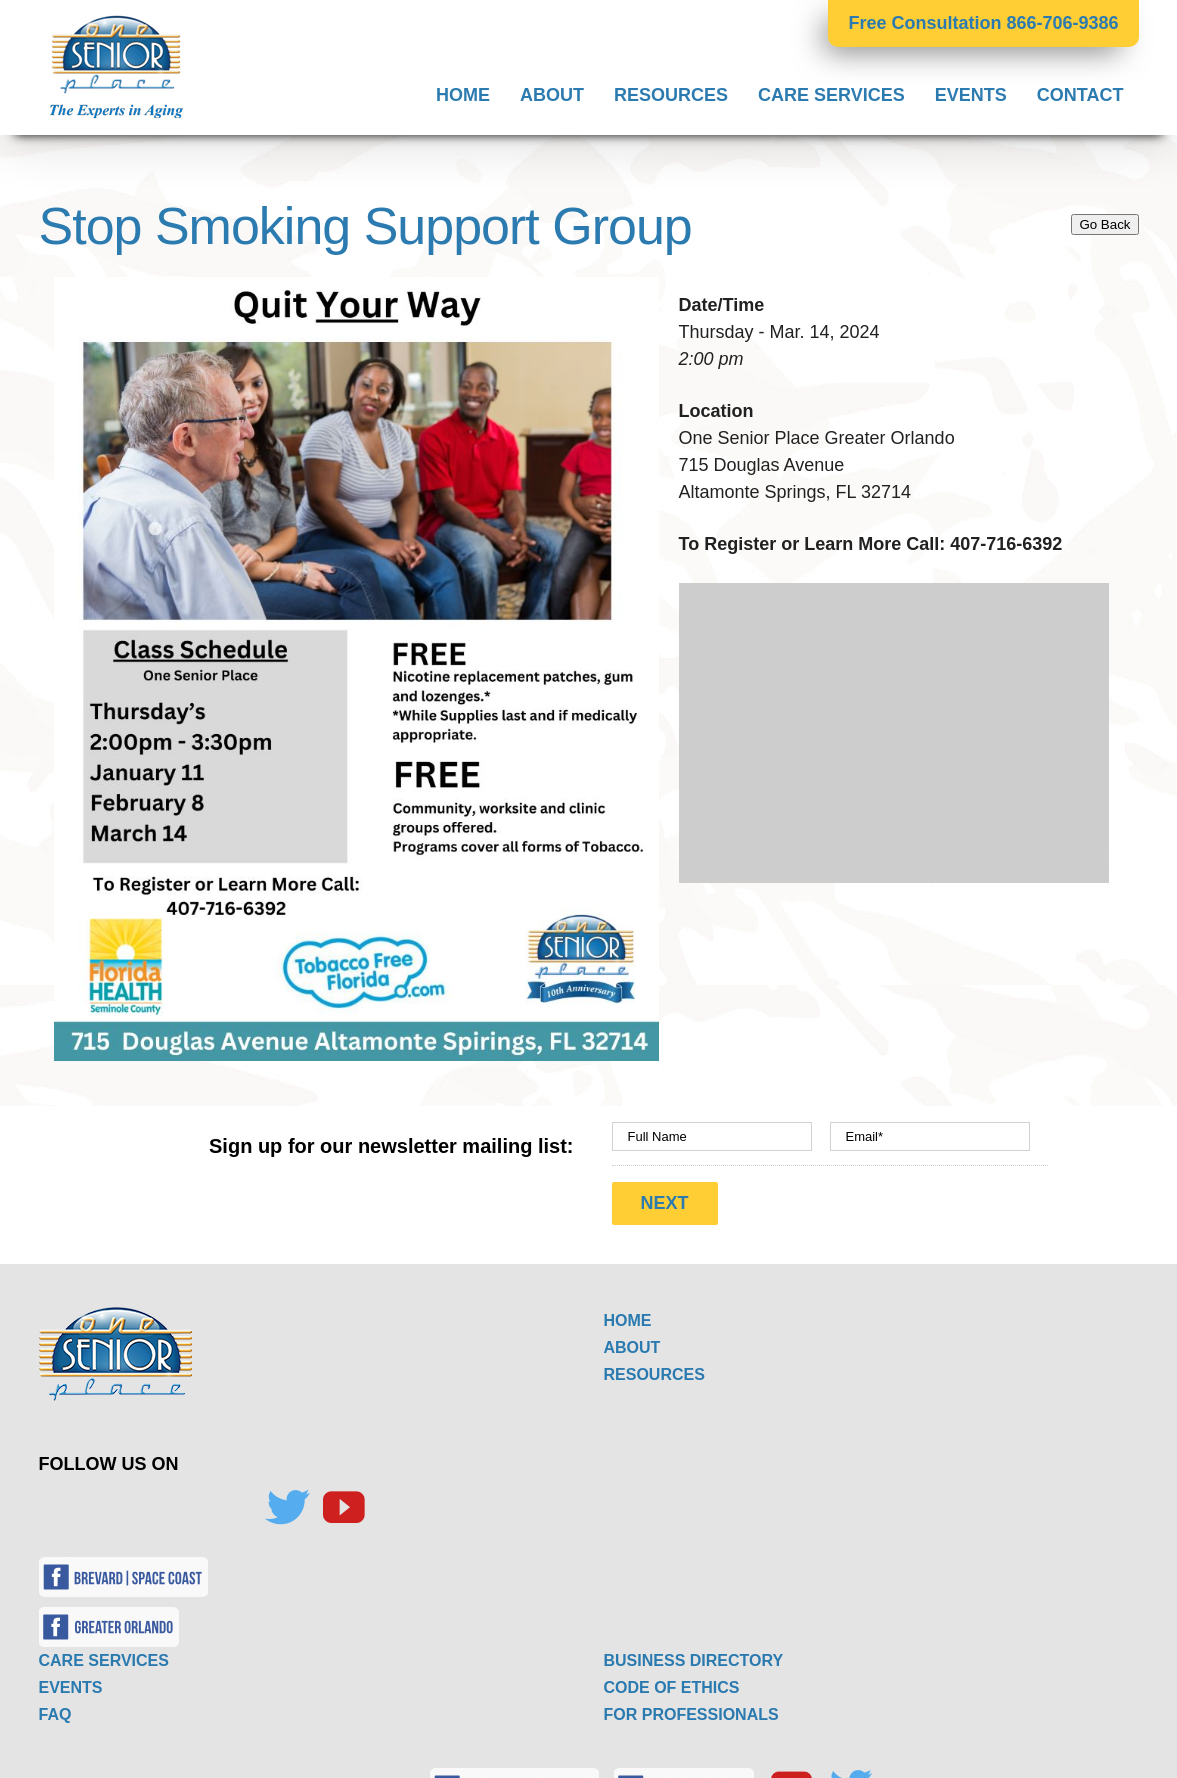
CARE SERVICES (104, 1651)
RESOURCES (654, 1365)
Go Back (1104, 224)
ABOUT (632, 1338)
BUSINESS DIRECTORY (694, 1651)
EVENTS (71, 1678)
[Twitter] (287, 1499)
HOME (628, 1311)
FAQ (55, 1705)
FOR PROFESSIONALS (691, 1705)
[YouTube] (343, 1499)
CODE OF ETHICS (672, 1678)
